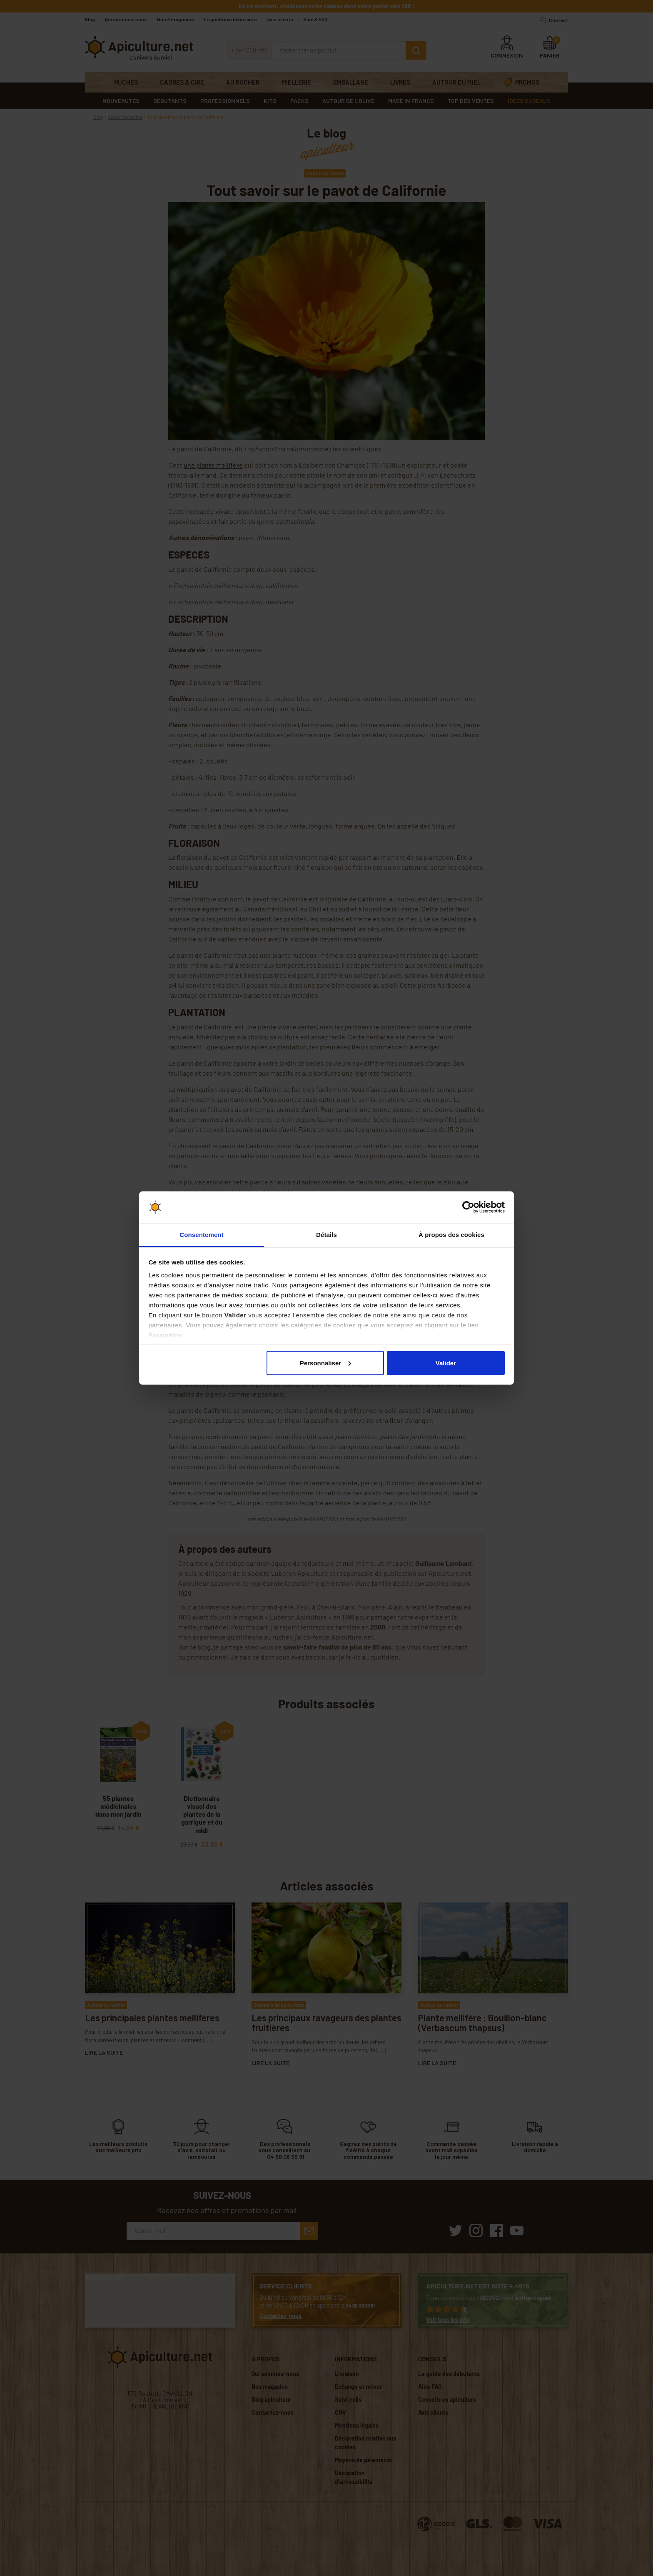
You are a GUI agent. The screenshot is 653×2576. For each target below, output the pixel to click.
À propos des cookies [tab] (451, 1234)
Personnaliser (325, 1362)
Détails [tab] (326, 1234)
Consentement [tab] (201, 1234)
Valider (446, 1362)
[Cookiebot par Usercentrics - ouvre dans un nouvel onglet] (468, 1207)
